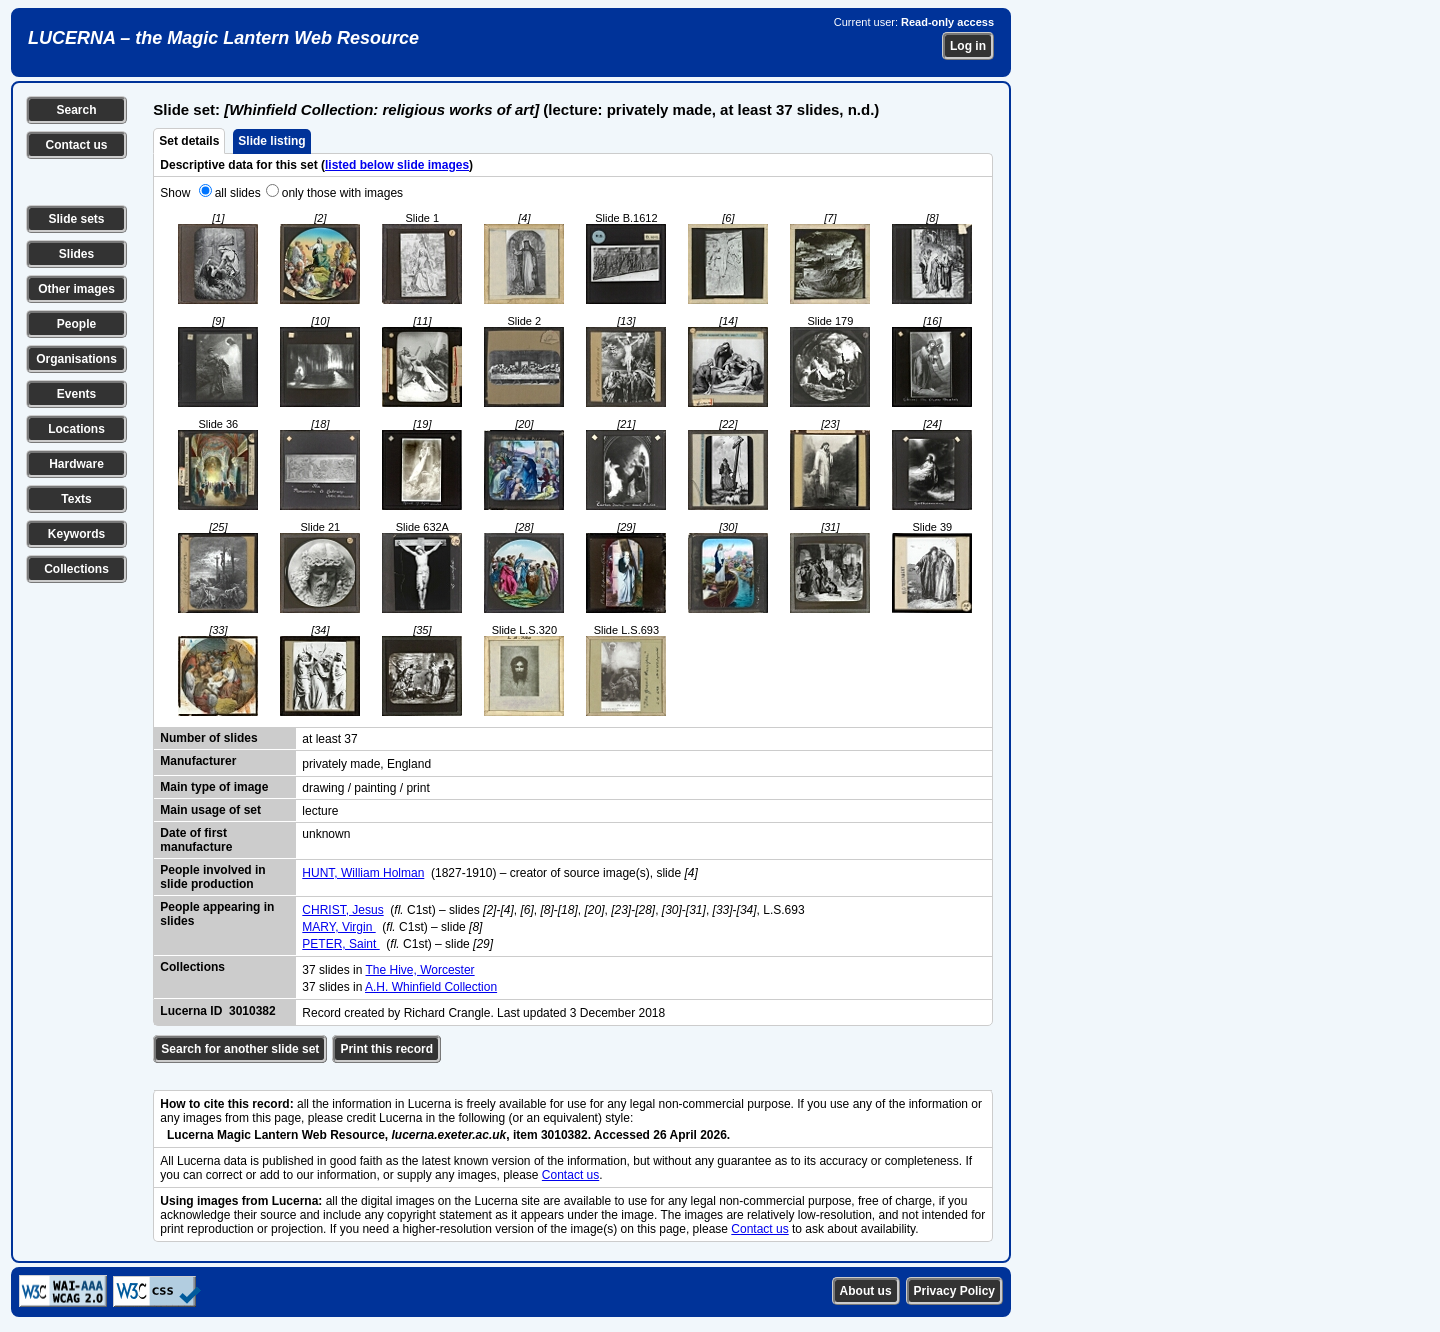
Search (76, 110)
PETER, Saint (340, 944)
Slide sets (76, 219)
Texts (76, 499)
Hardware (76, 464)
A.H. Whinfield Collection (431, 987)
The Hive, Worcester (419, 970)
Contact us (76, 145)
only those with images (342, 193)
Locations (76, 429)
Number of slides (208, 738)
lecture (320, 811)
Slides (76, 254)
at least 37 (329, 739)
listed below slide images (397, 165)
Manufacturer (198, 761)
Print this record (386, 1049)
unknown (326, 834)
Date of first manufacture (196, 840)
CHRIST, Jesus (342, 910)
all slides (238, 193)
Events (76, 394)
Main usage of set (210, 810)
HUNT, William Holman (363, 873)
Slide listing (271, 141)
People (76, 324)
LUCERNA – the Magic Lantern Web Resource (223, 38)
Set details (189, 141)
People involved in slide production (212, 877)
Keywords (76, 534)
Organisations (76, 359)
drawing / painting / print (365, 788)
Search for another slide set (240, 1049)
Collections (76, 569)
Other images (76, 289)
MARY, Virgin (338, 927)
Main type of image (214, 787)
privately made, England (366, 764)
